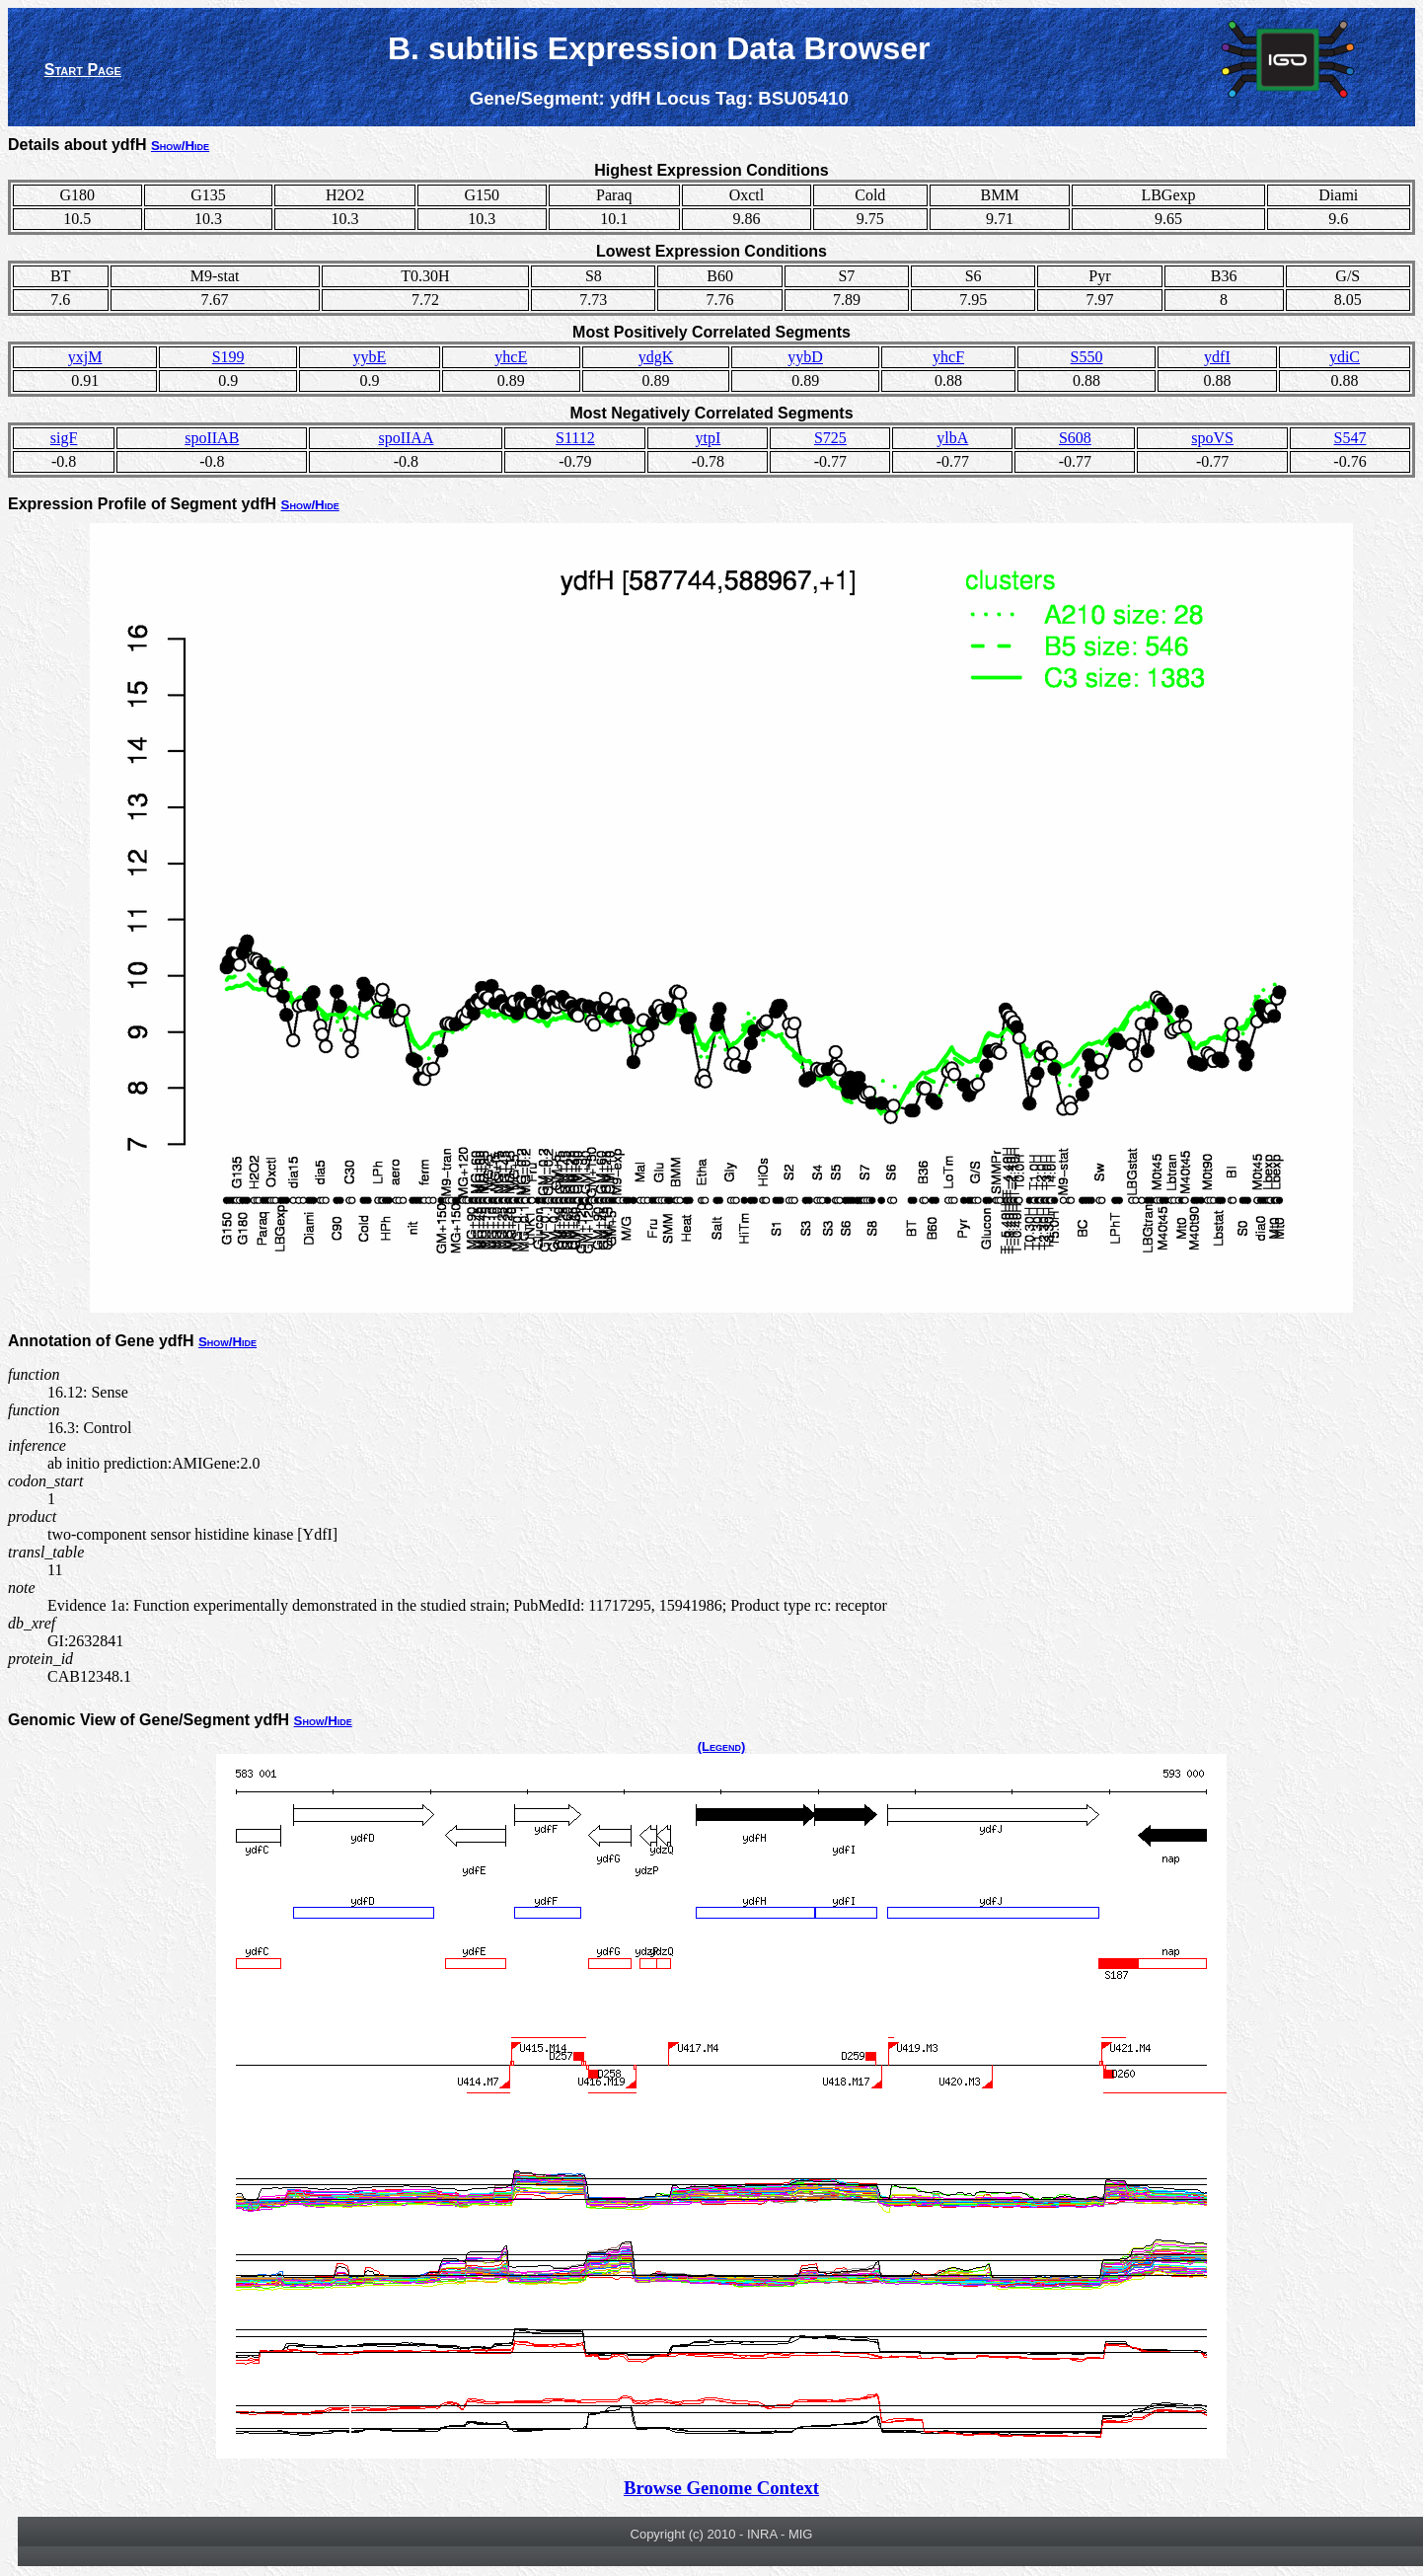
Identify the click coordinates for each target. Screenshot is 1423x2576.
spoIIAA (405, 437)
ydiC (1344, 356)
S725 (830, 437)
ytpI (707, 437)
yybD (805, 356)
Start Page (82, 69)
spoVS (1212, 437)
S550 (1087, 356)
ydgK (656, 356)
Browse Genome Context (721, 2487)
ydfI (1217, 356)
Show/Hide (180, 145)
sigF (64, 437)
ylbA (952, 437)
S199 (228, 356)
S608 (1075, 437)
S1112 (575, 437)
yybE (370, 356)
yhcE (510, 356)
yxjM (85, 356)
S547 (1350, 437)
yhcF (948, 356)
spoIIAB (212, 437)
